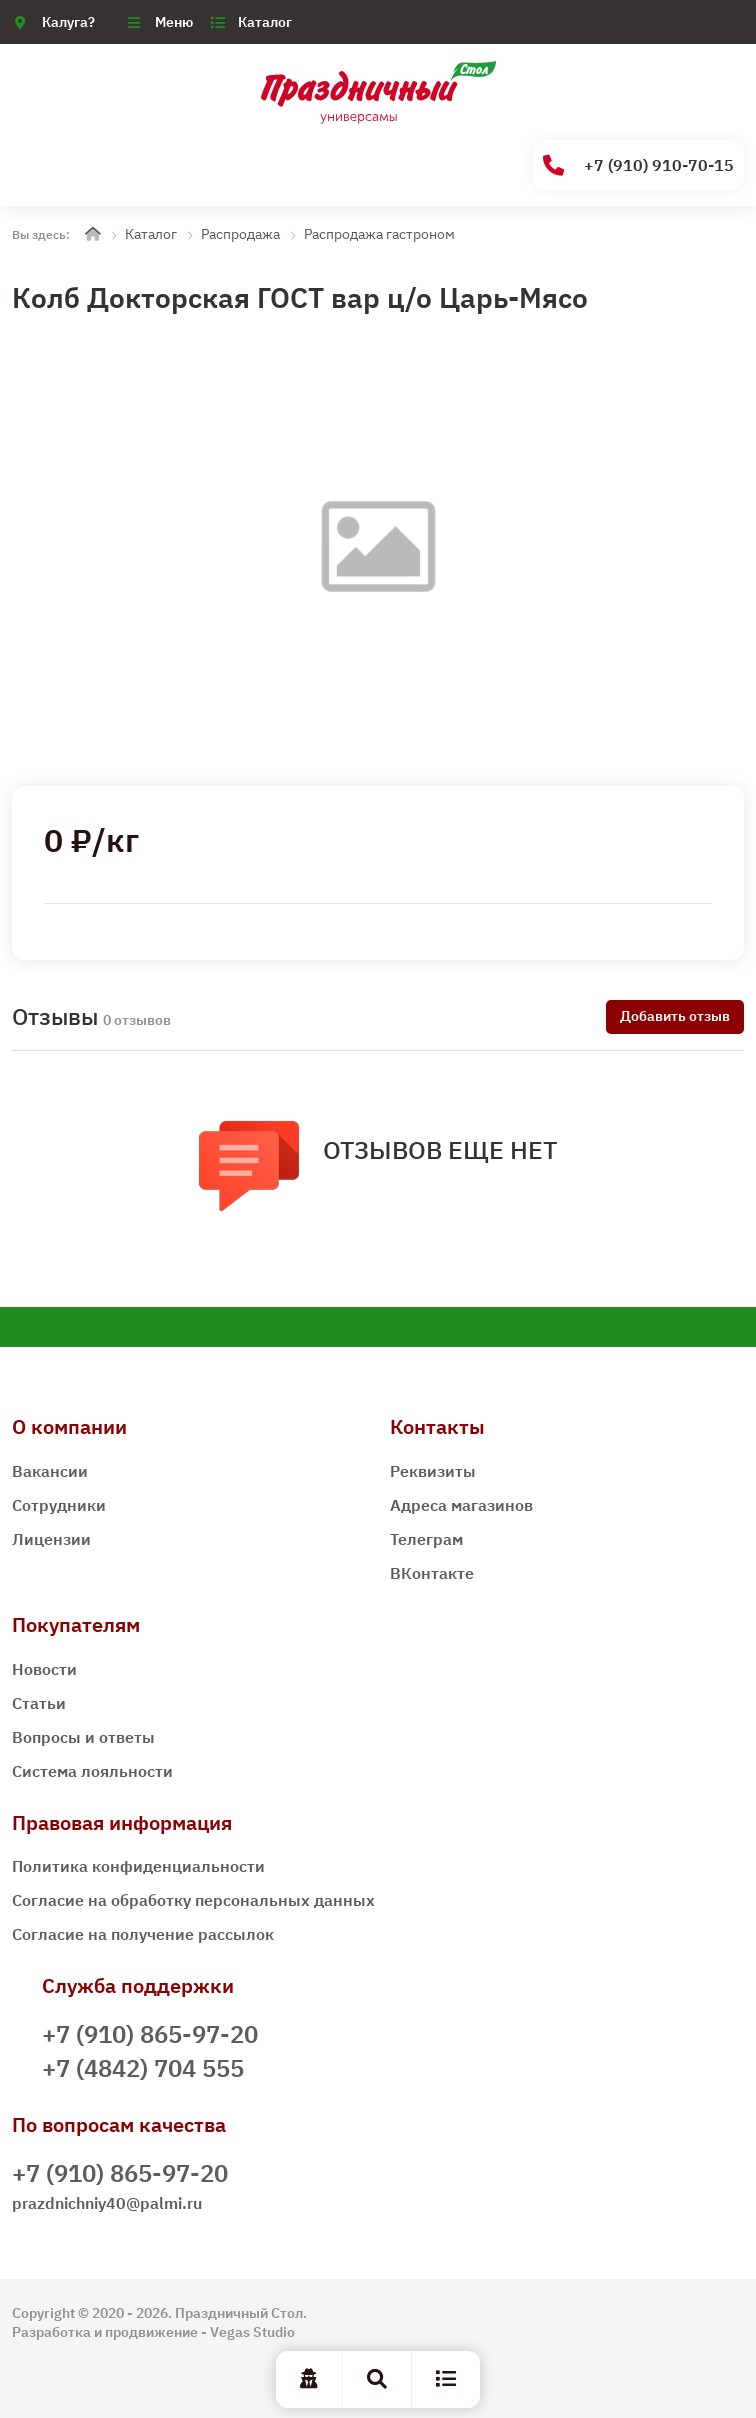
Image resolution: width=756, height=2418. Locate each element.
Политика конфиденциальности (138, 1866)
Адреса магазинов (461, 1505)
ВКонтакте (432, 1573)
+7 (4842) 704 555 (143, 2068)
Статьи (39, 1703)
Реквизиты (433, 1471)
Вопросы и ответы (83, 1737)
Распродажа (240, 234)
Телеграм (426, 1539)
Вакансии (50, 1471)
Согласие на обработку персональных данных (193, 1900)
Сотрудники (59, 1505)
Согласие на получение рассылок (143, 1934)
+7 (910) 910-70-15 (638, 165)
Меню (174, 22)
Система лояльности (92, 1771)
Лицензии (51, 1539)
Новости (44, 1669)
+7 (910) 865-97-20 (150, 2034)
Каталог (265, 22)
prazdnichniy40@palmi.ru (107, 2203)
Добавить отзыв (675, 1016)
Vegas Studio (252, 2332)
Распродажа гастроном (379, 234)
